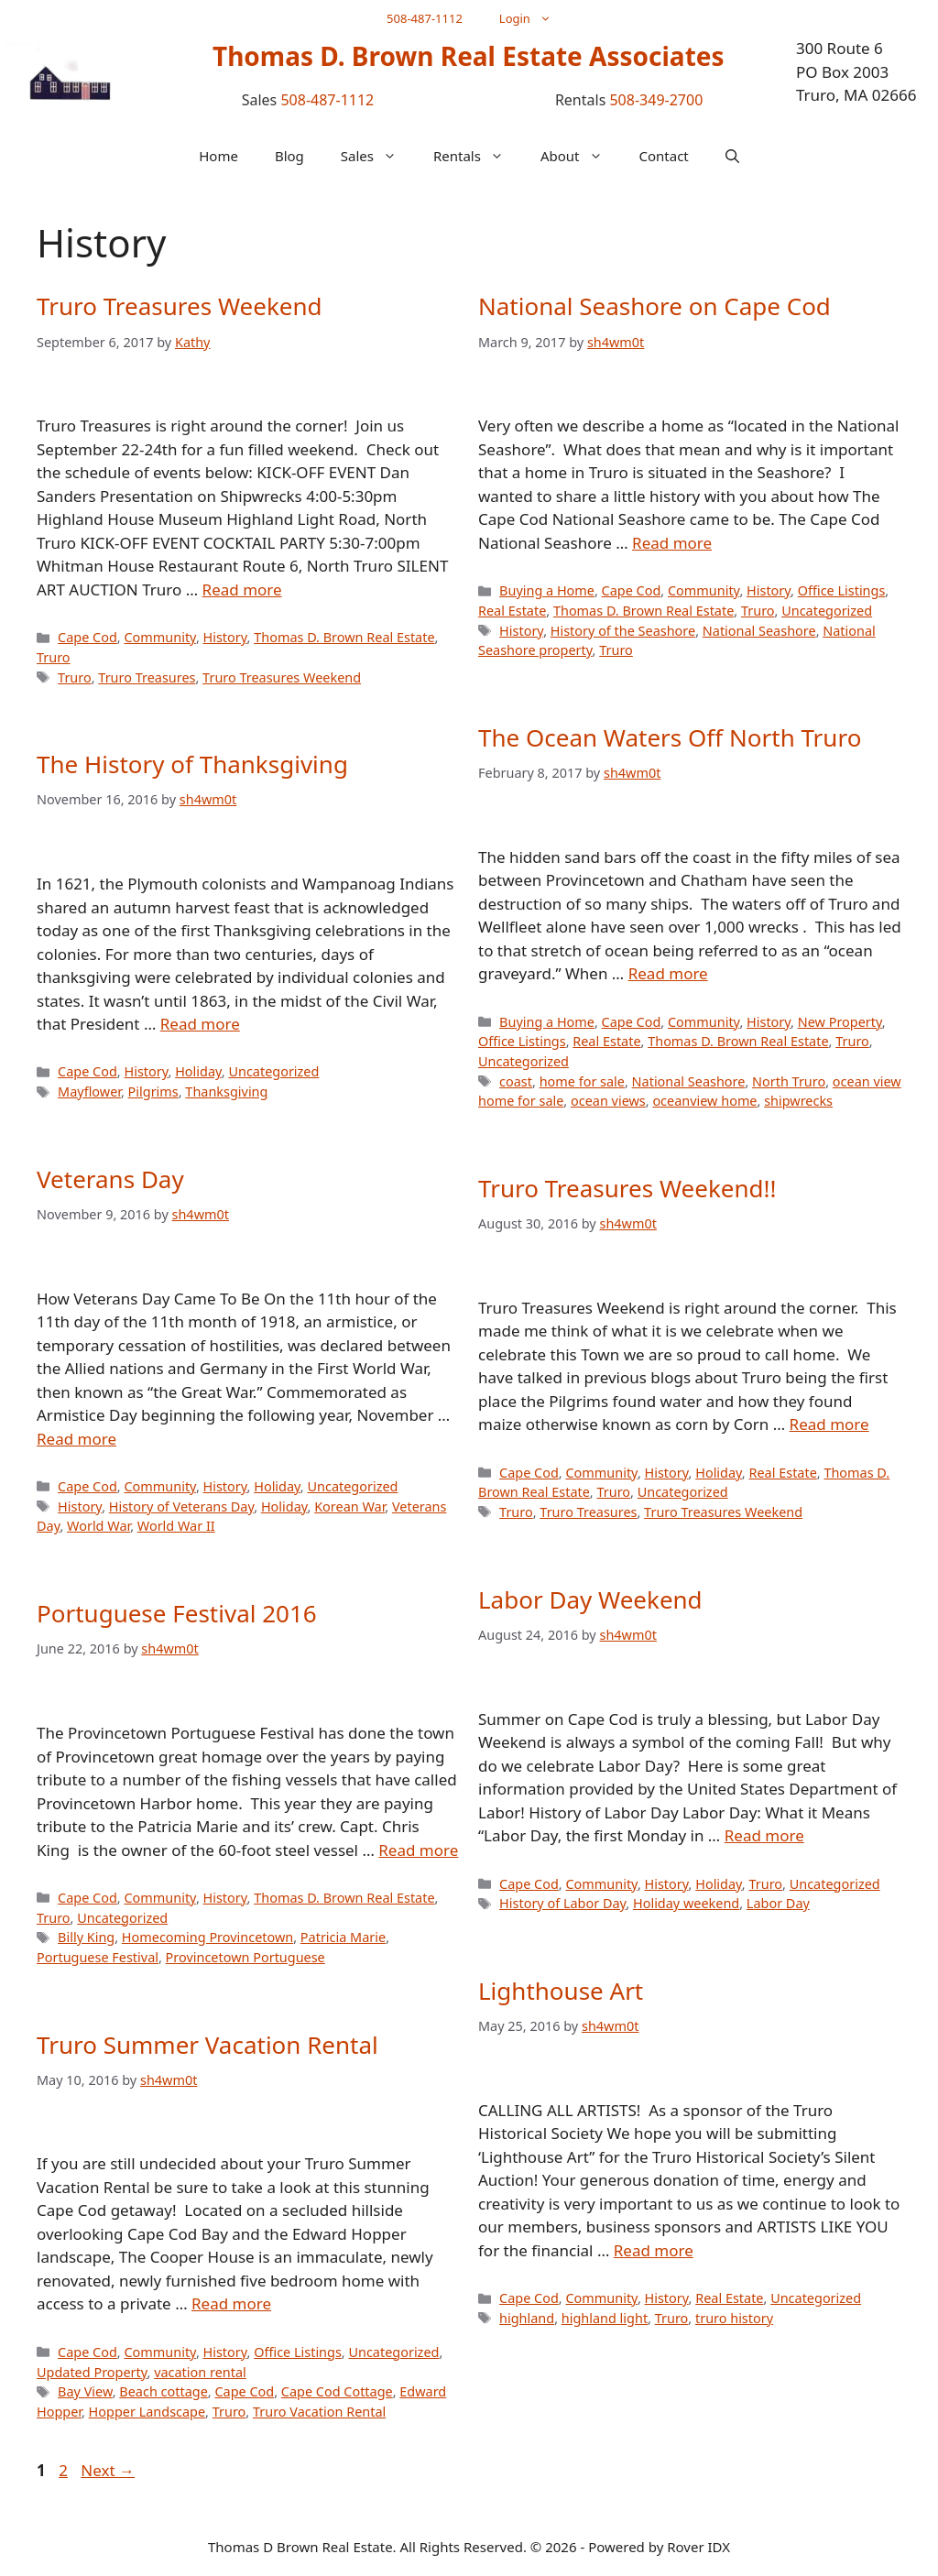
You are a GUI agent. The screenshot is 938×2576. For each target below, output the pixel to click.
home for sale (582, 1081)
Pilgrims (153, 1091)
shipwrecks (798, 1100)
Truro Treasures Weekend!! (627, 1188)
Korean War (349, 1506)
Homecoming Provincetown (207, 1937)
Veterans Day (110, 1178)
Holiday (198, 1071)
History (225, 637)
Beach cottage (163, 2391)
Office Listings (842, 590)
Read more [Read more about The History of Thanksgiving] (200, 1023)
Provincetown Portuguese (245, 1957)
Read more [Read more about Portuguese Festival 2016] (418, 1850)
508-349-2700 (656, 100)
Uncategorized (826, 610)
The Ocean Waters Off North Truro (669, 737)
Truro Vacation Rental (319, 2411)
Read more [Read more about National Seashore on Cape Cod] (672, 542)
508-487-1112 (425, 18)
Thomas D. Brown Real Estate (344, 637)
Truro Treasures (146, 677)
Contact (664, 156)
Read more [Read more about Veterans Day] (76, 1438)
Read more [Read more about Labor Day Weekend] (764, 1835)
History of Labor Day (562, 1903)
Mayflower (89, 1091)
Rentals (477, 155)
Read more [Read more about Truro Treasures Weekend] (242, 589)
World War (98, 1525)
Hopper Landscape (147, 2411)
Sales (378, 155)
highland (526, 2318)
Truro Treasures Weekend (179, 305)
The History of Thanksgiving (192, 764)
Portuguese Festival (97, 1957)
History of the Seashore (623, 630)
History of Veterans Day (181, 1506)
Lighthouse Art (560, 1990)
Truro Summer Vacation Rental (207, 2044)
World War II (176, 1525)
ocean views (608, 1100)
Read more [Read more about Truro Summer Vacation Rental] (231, 2303)
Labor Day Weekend (590, 1599)
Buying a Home (546, 590)
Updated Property (92, 2372)
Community (159, 637)
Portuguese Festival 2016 (177, 1613)
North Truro (788, 1081)
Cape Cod (87, 637)
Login (534, 18)
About (580, 155)
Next (108, 2470)
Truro (54, 657)
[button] (732, 155)
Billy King (86, 1937)
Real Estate (512, 610)
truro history (734, 2318)
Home (218, 156)
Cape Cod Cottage (337, 2391)
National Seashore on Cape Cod (654, 305)
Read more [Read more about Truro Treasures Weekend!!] (829, 1424)
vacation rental (200, 2372)
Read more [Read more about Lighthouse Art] (653, 2250)
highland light (605, 2318)
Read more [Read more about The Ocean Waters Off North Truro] (668, 973)
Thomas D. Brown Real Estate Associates (469, 55)
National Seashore (759, 630)
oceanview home (704, 1100)
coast (515, 1081)
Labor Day (778, 1903)
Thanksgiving (226, 1091)
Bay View (85, 2391)
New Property (840, 1022)
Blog (289, 156)
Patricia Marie (343, 1937)
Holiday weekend (686, 1903)
